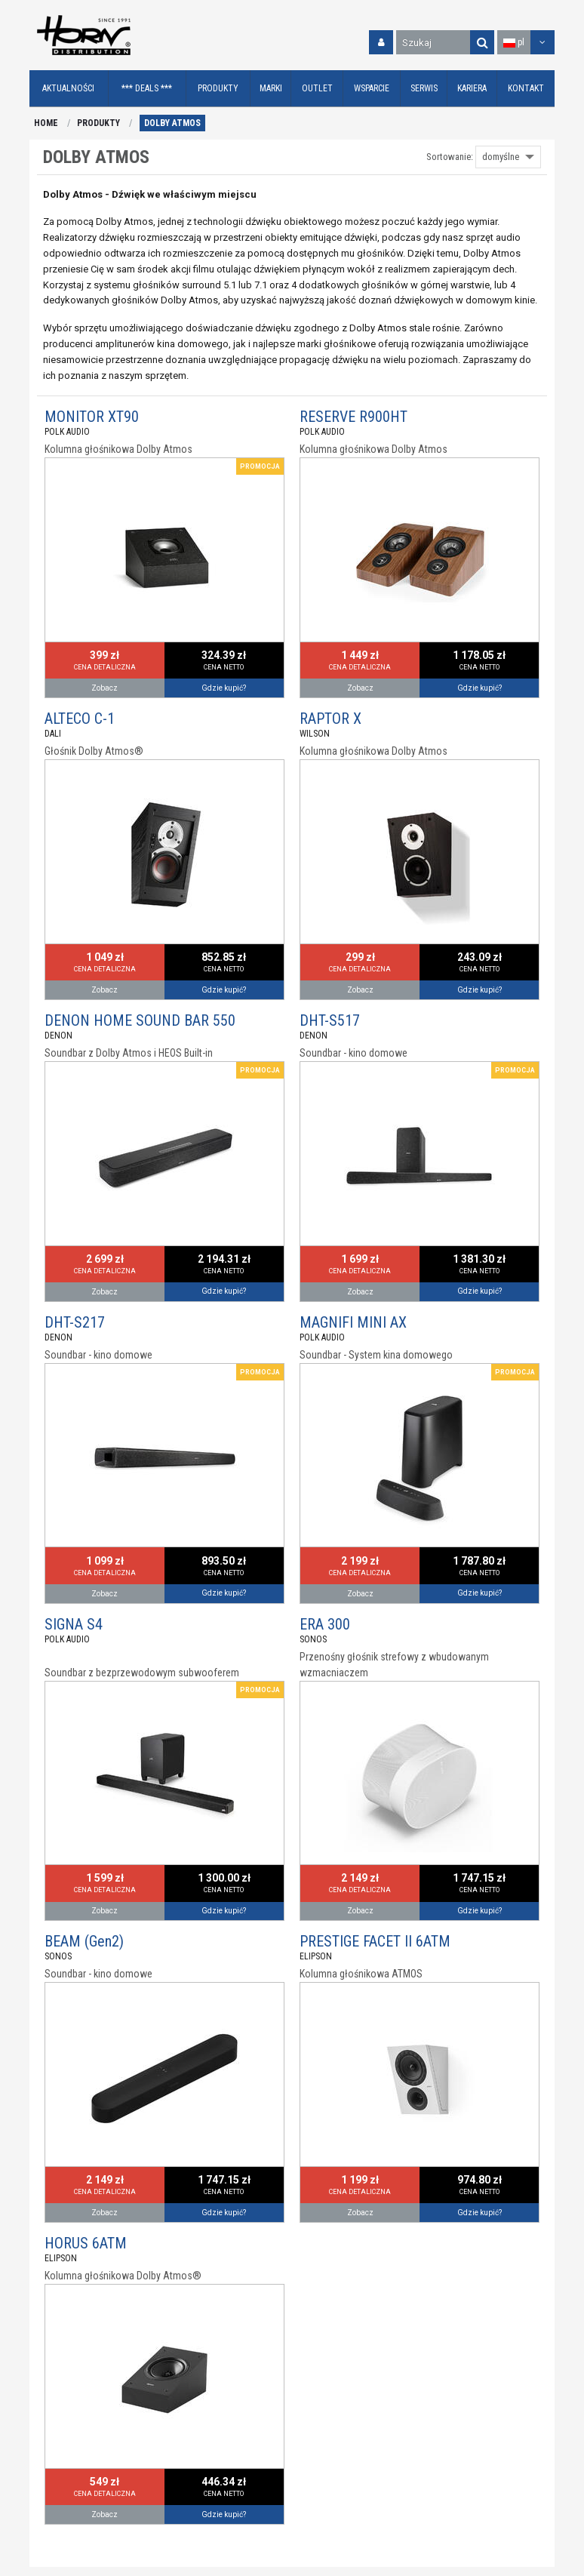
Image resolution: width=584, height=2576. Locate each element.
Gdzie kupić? (223, 688)
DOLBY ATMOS (172, 123)
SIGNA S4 (74, 1624)
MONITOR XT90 (92, 417)
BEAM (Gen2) (84, 1941)
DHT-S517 (330, 1020)
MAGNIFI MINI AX (353, 1322)
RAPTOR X (330, 718)
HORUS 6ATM (86, 2243)
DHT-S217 (75, 1322)
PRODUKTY (98, 123)
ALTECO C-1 (80, 718)
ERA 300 (325, 1624)
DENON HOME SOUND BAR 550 (140, 1020)
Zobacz (104, 688)
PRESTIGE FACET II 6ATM (375, 1941)
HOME (46, 123)
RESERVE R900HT (353, 417)
